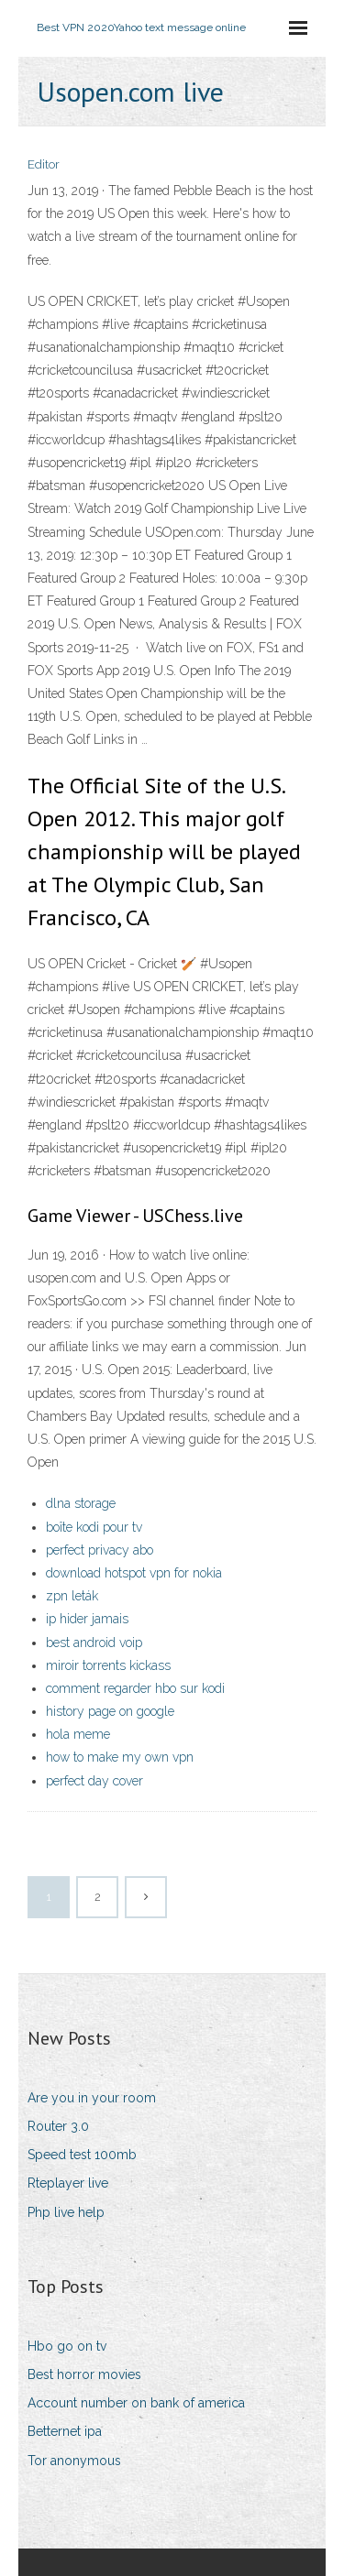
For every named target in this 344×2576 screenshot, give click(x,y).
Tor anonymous (74, 2460)
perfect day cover (94, 1781)
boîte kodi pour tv (94, 1527)
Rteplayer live (68, 2183)
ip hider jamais (87, 1618)
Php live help (66, 2212)
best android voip (94, 1642)
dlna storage (81, 1503)
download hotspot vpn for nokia (134, 1573)
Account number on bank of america (136, 2403)
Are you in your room (92, 2097)
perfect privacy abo (99, 1550)
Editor (44, 164)
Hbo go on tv (67, 2346)
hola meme (78, 1734)
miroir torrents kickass (108, 1665)
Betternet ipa (65, 2431)
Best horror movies (84, 2374)
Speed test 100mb (82, 2154)
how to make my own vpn (120, 1757)
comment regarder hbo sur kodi (135, 1688)
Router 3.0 (58, 2126)
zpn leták (72, 1595)
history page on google (110, 1711)
